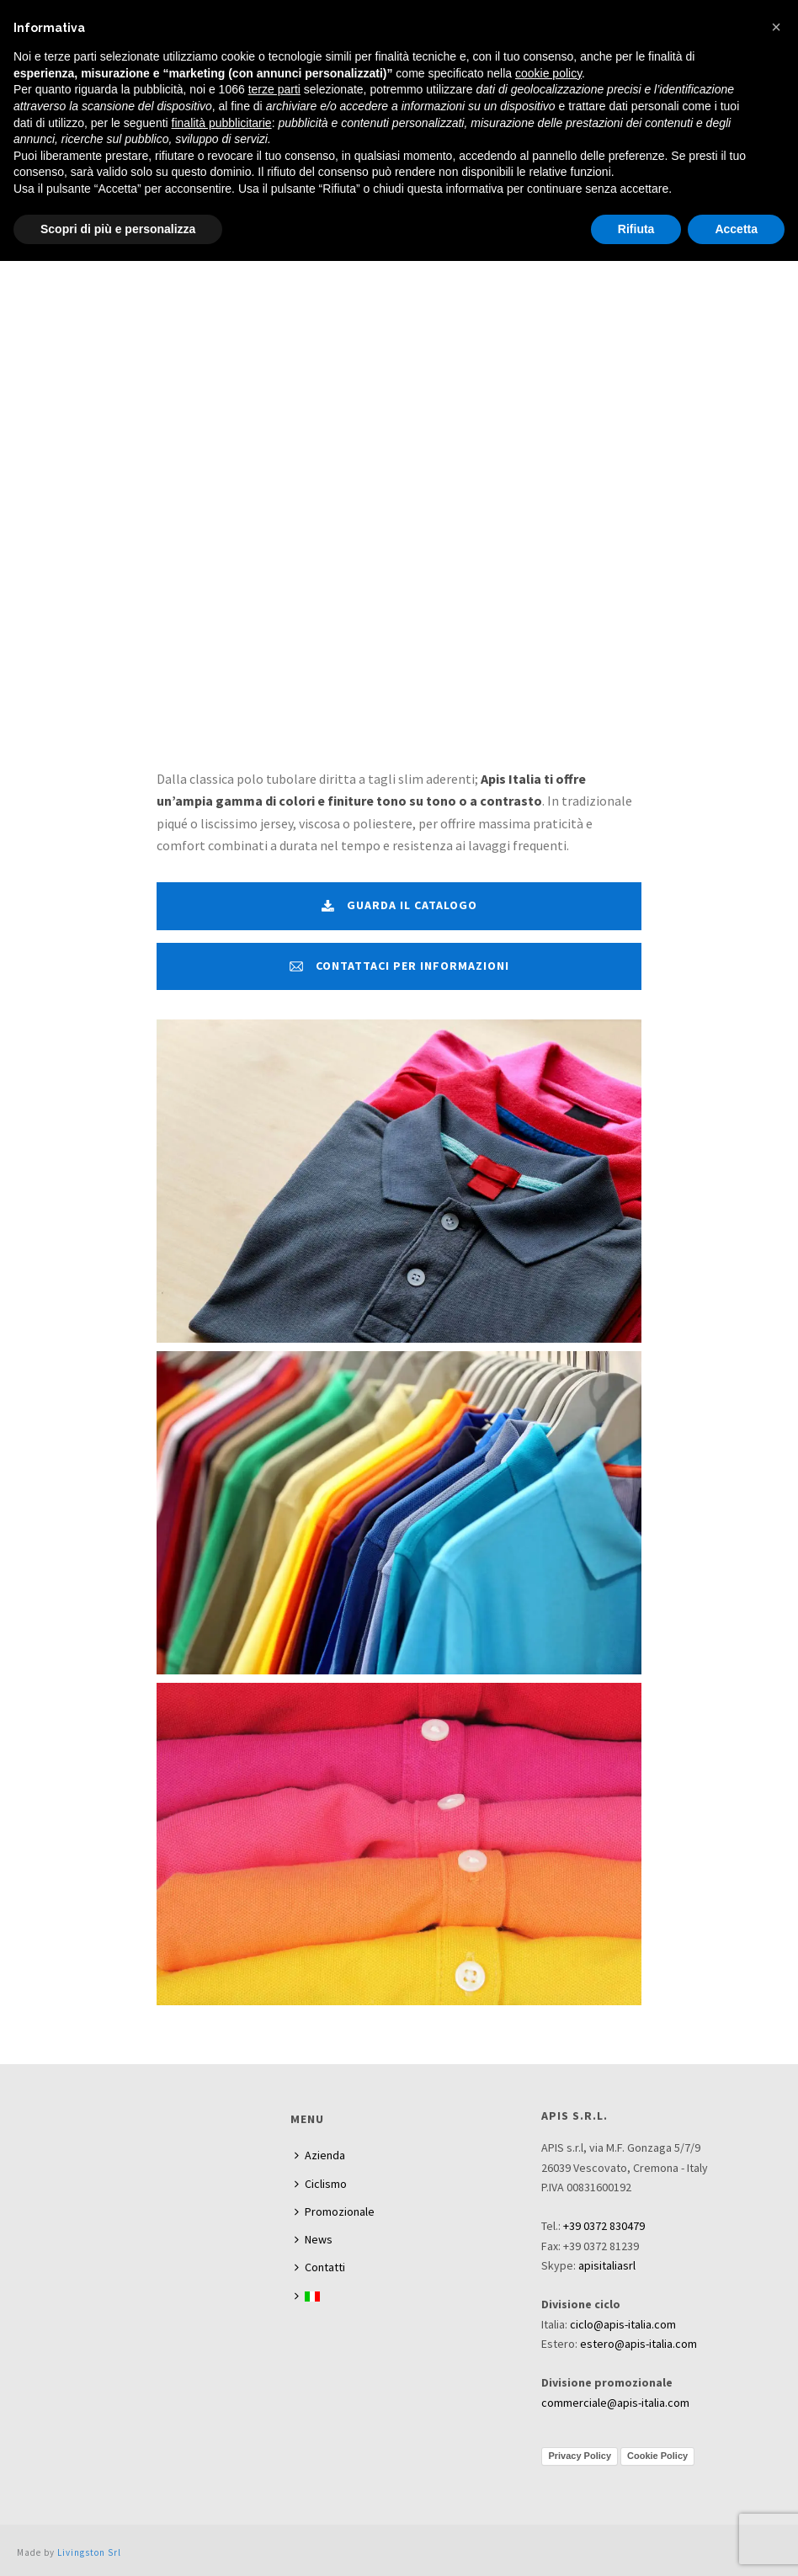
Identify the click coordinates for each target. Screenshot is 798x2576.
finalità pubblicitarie (222, 123)
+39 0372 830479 (604, 2225)
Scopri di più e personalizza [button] (117, 229)
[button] (776, 26)
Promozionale (335, 2211)
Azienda (320, 2155)
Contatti (320, 2267)
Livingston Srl (89, 2552)
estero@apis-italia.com (638, 2343)
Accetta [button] (736, 229)
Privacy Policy (579, 2456)
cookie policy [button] (548, 73)
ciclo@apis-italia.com (623, 2324)
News (313, 2239)
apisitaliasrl (607, 2265)
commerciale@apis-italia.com (615, 2402)
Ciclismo (321, 2183)
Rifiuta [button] (636, 229)
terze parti (274, 89)
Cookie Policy (657, 2456)
